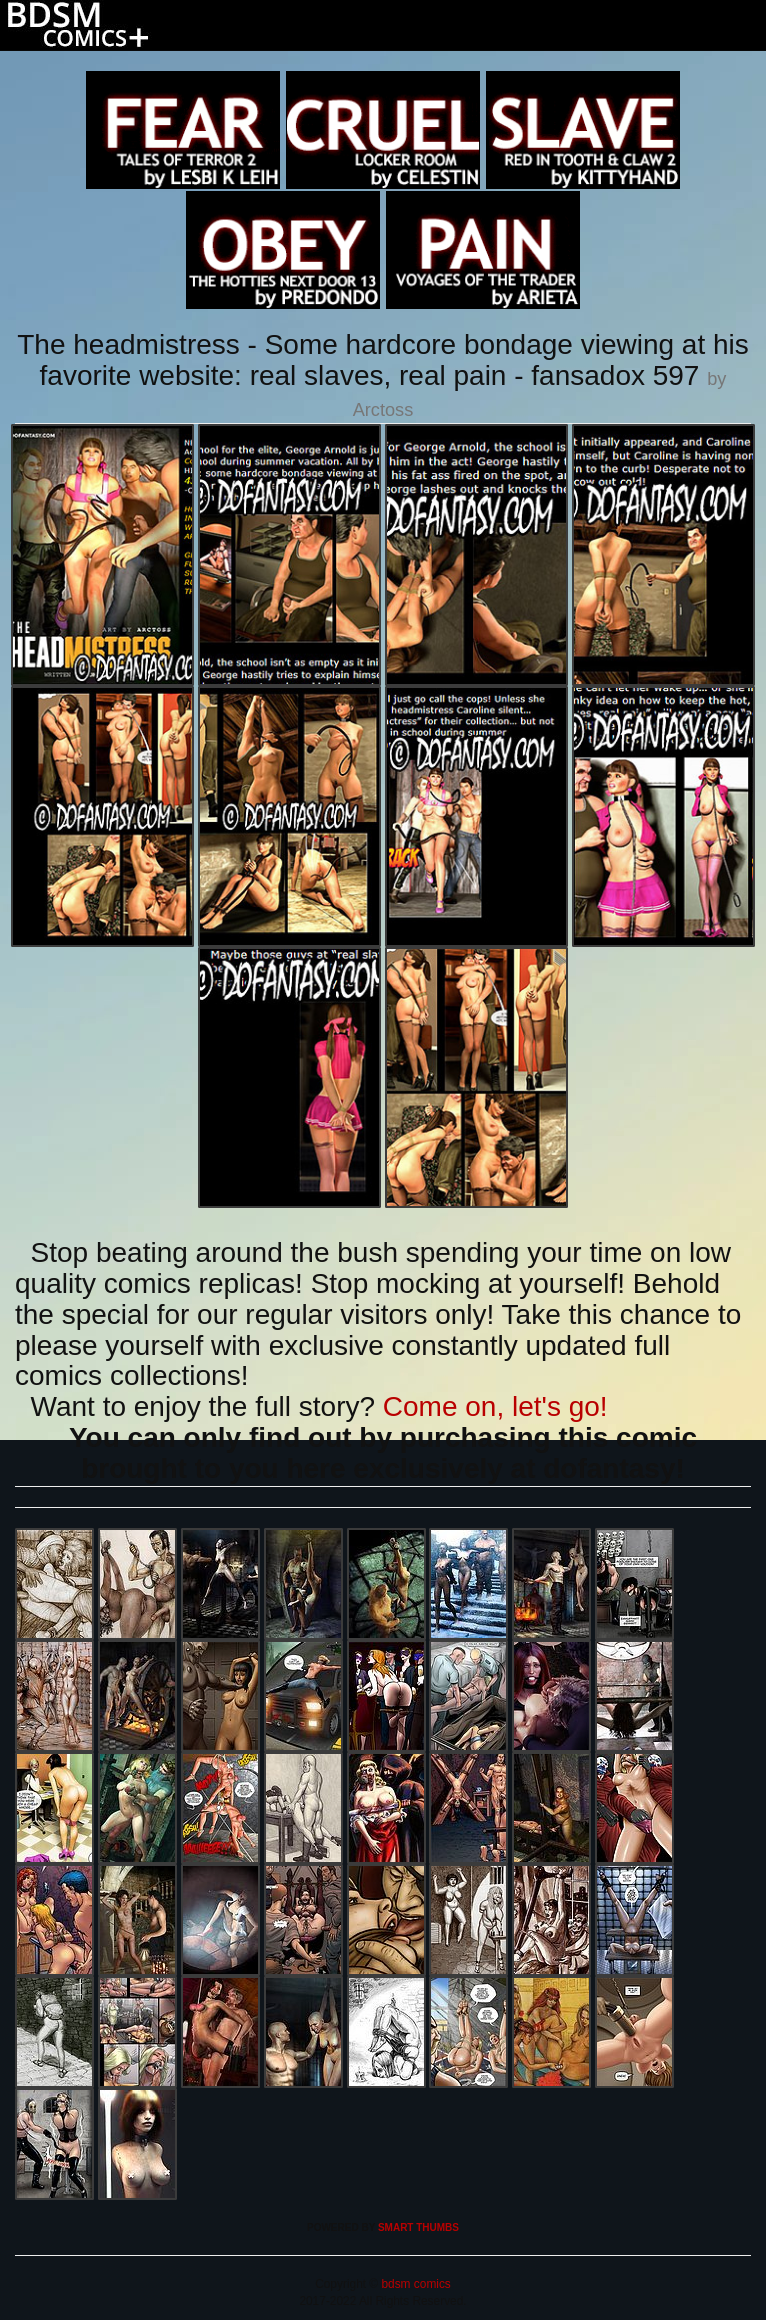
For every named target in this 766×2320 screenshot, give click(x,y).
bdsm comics (414, 2284)
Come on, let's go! (495, 1406)
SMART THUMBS (418, 2227)
